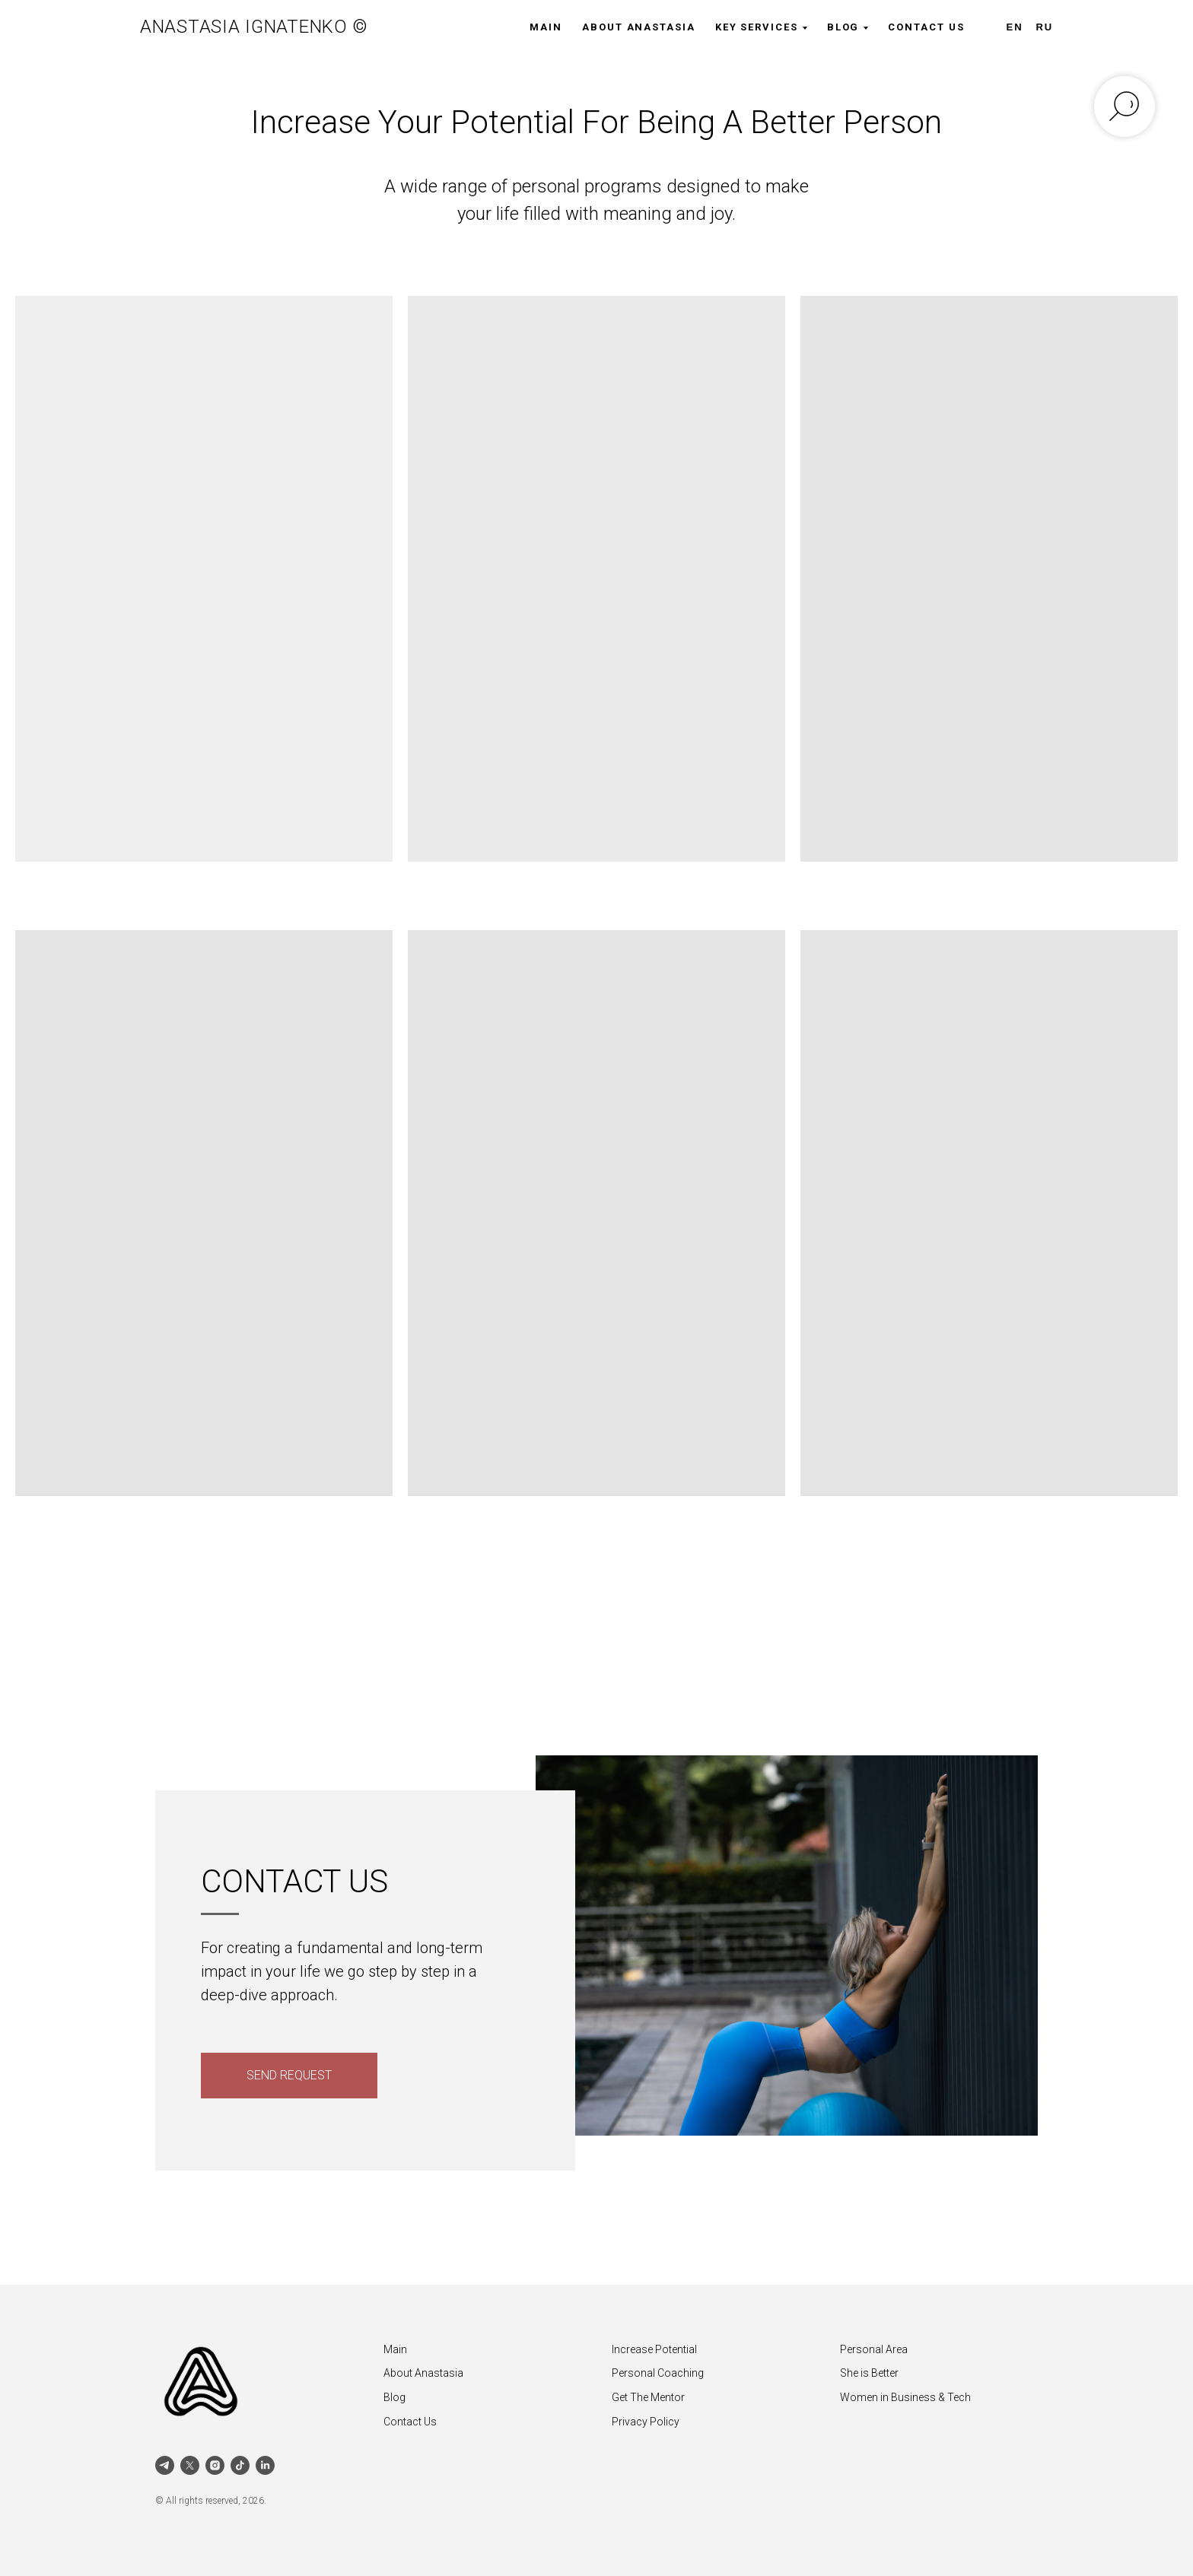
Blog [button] (843, 27)
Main (546, 27)
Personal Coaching (658, 2373)
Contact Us (926, 27)
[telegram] (164, 2465)
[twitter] (189, 2465)
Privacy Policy (645, 2422)
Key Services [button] (756, 27)
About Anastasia (638, 27)
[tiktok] (240, 2465)
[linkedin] (265, 2465)
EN (1015, 27)
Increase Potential (654, 2349)
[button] (289, 2075)
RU (1044, 27)
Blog (394, 2397)
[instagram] (214, 2465)
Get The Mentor (648, 2397)
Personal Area (874, 2349)
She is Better (869, 2373)
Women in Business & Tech (905, 2397)
